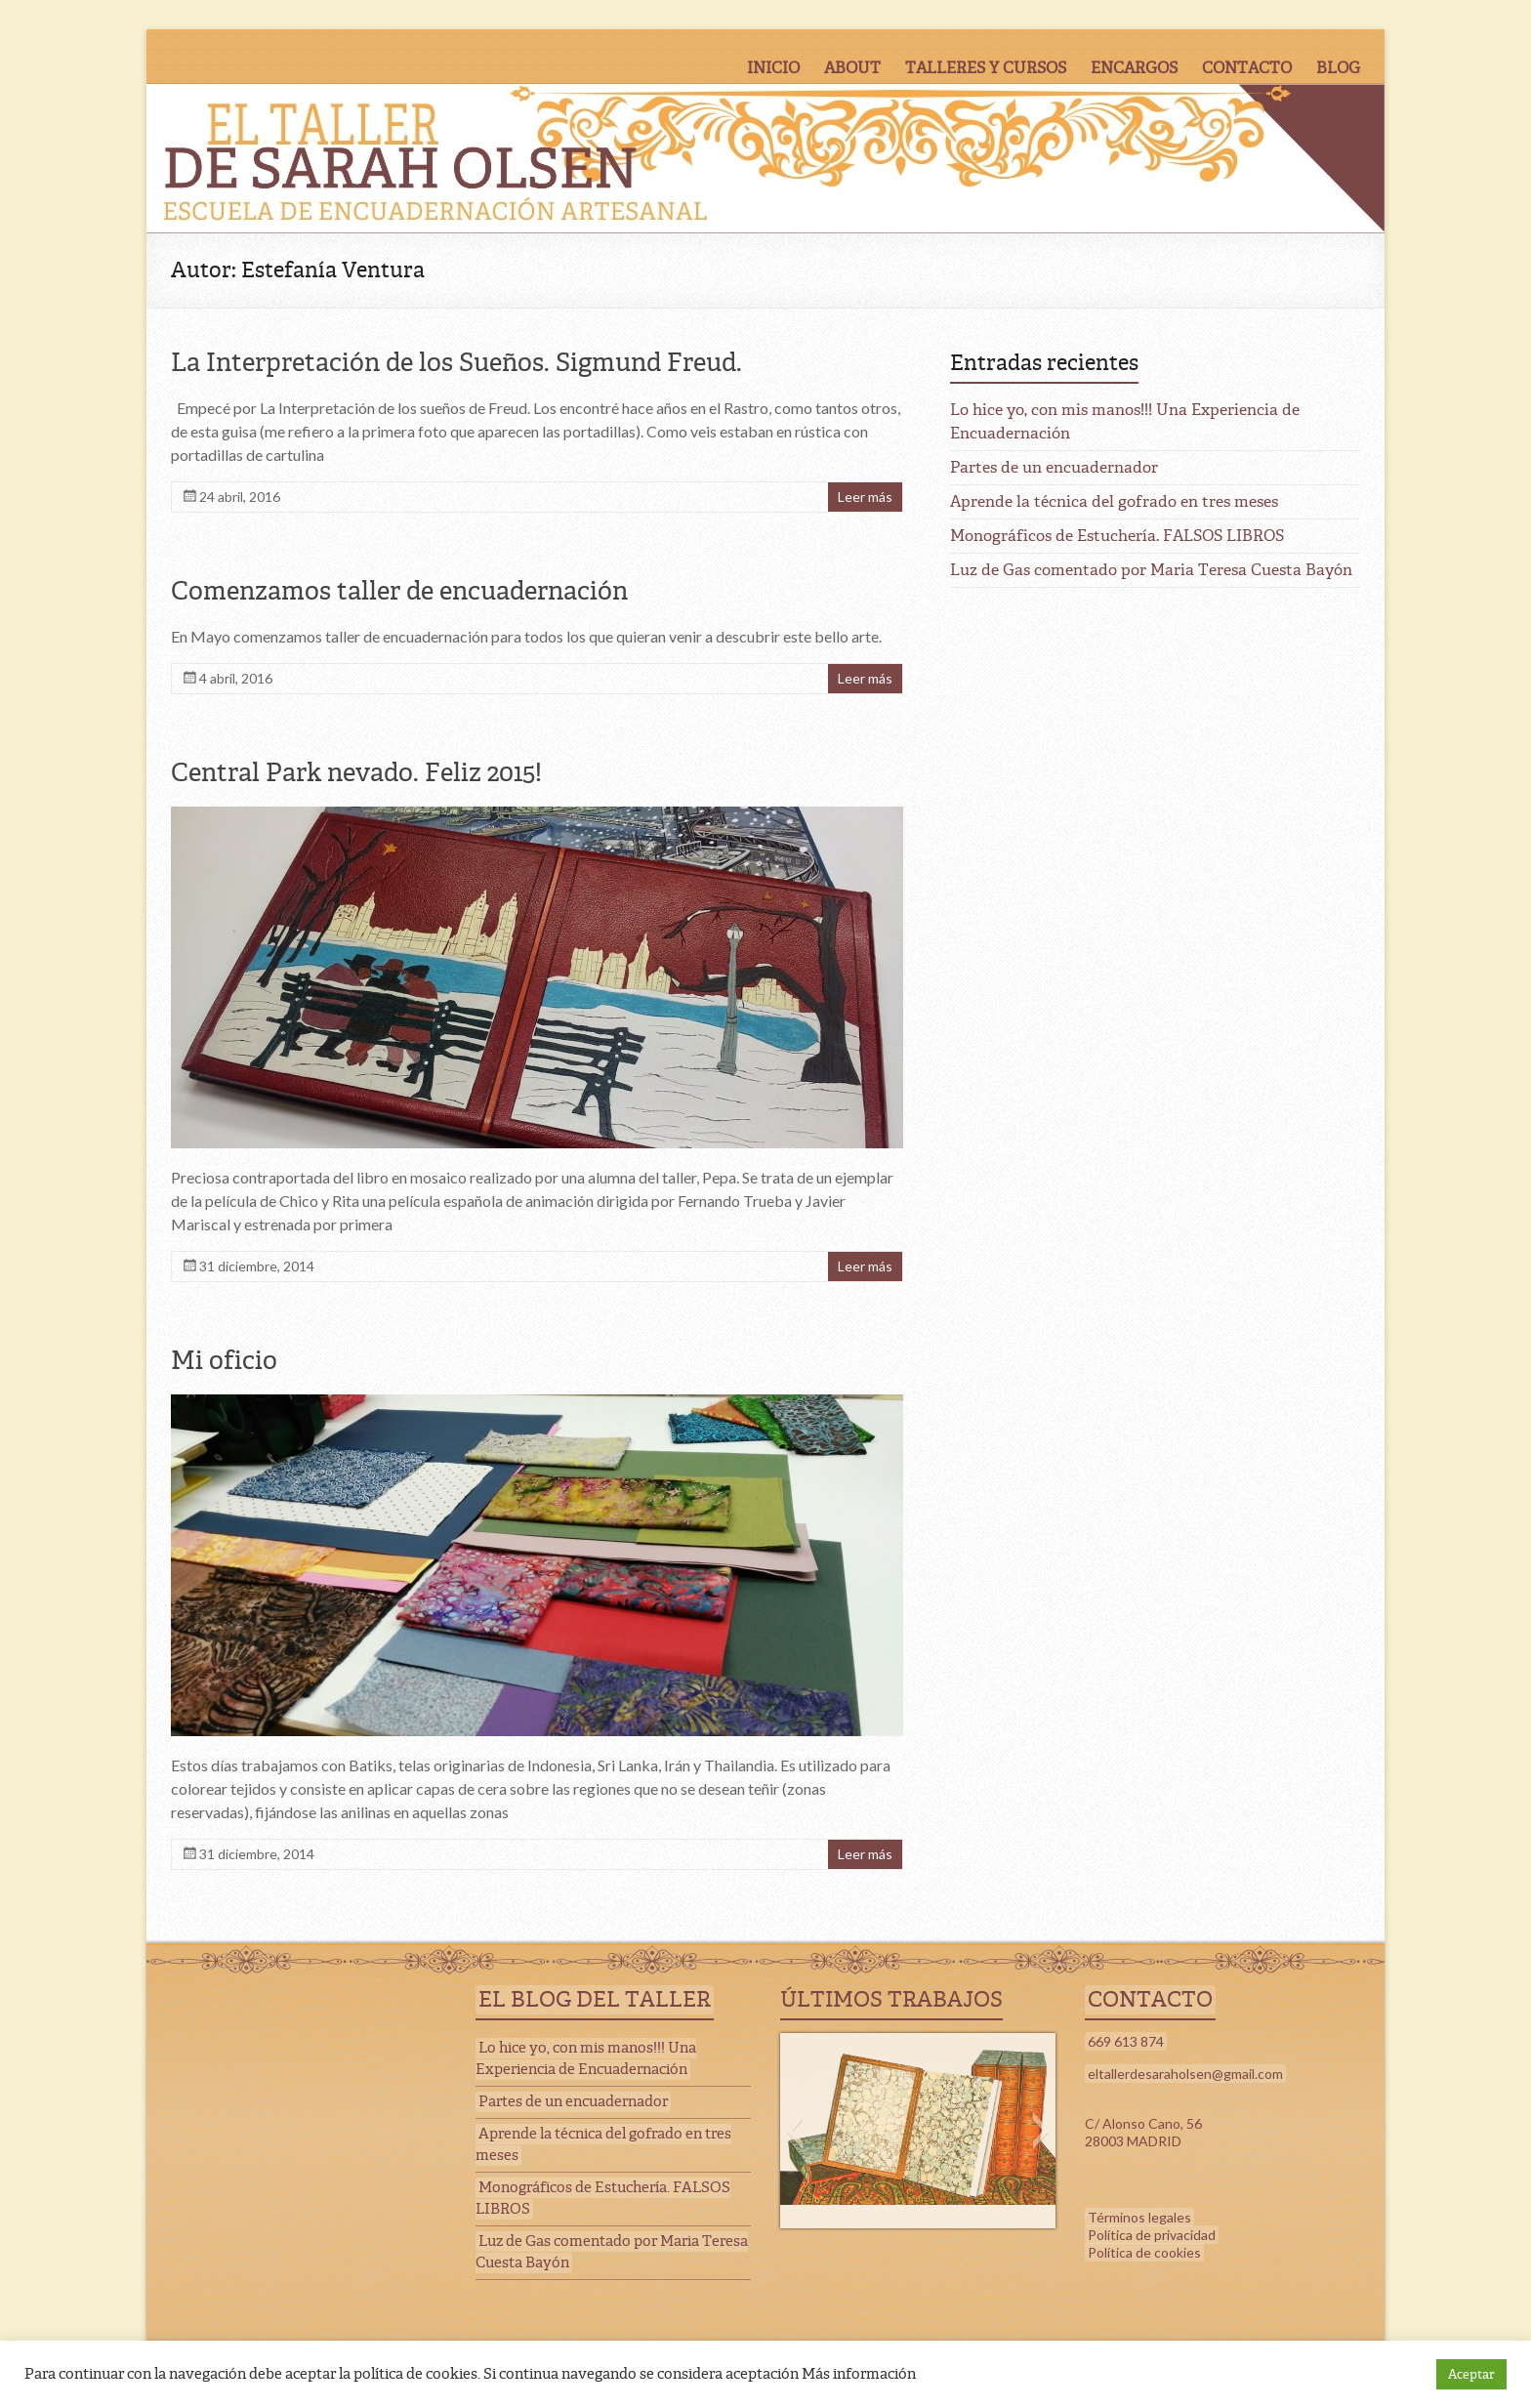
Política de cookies (1144, 2252)
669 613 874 (1126, 2041)
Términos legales (1139, 2217)
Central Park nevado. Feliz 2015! (356, 773)
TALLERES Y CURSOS (985, 68)
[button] (794, 2130)
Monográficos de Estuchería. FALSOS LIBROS (1117, 535)
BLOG (1338, 68)
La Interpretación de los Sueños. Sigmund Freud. (456, 363)
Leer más (865, 496)
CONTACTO (1247, 68)
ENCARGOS (1134, 68)
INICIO (773, 68)
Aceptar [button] (1471, 2374)
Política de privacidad (1152, 2234)
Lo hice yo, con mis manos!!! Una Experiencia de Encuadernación (586, 2059)
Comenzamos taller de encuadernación (399, 591)
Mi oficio (224, 1361)
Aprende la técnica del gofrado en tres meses (1114, 501)
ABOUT (852, 68)
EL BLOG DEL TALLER (594, 2000)
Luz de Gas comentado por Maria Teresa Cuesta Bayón (1151, 570)
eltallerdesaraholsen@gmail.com (1185, 2073)
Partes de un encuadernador (1054, 467)
